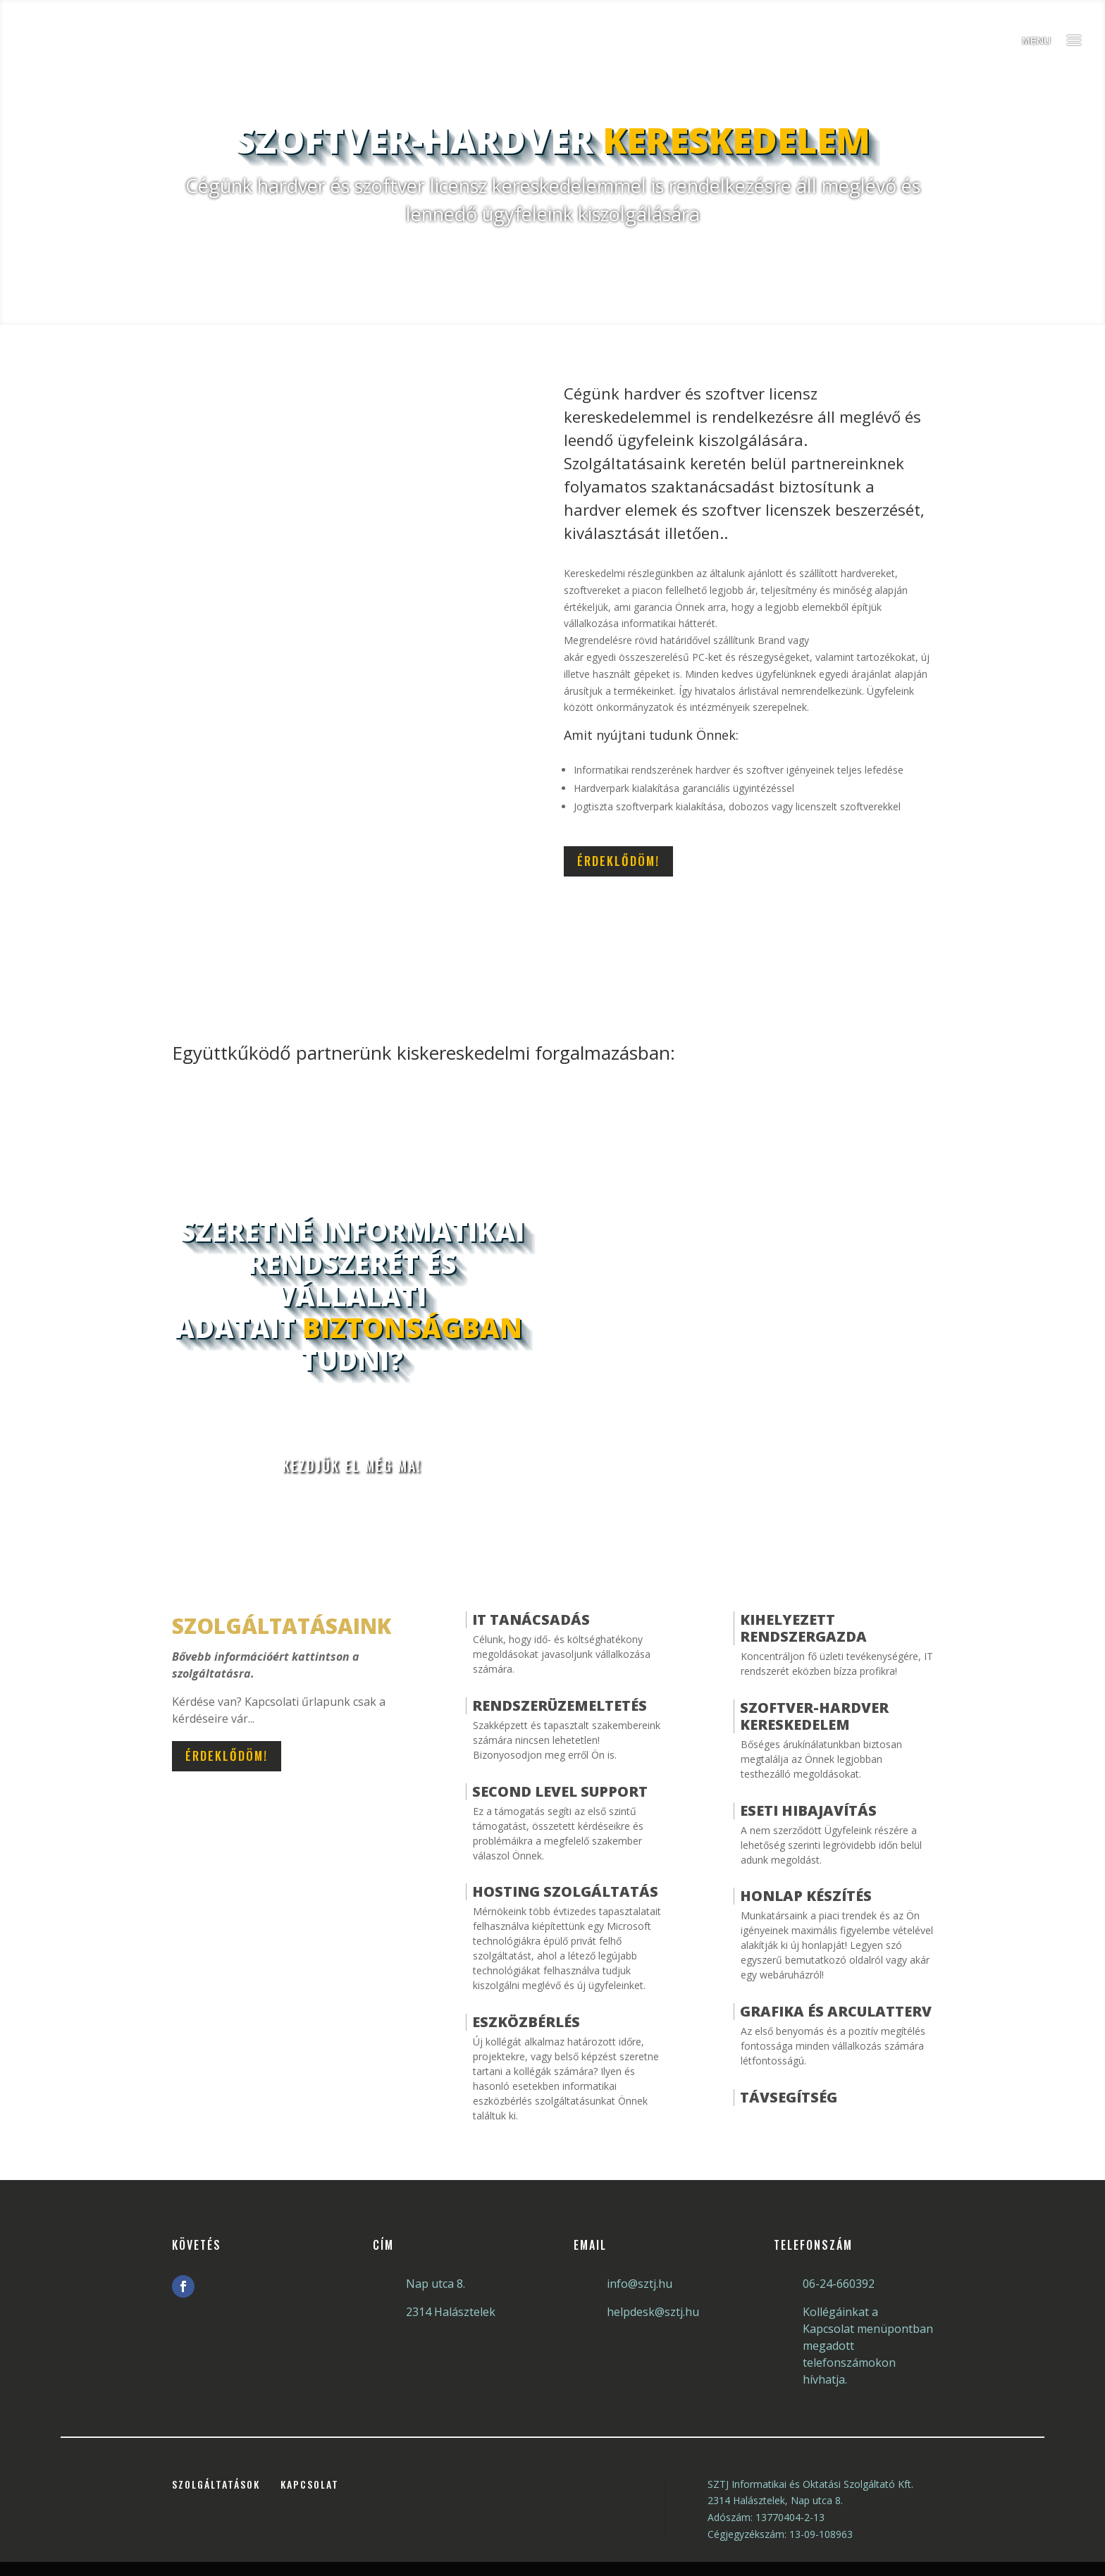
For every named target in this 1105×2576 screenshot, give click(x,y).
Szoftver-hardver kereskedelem (814, 1716)
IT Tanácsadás (531, 1619)
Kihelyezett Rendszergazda (803, 1628)
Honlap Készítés (806, 1895)
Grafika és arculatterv (836, 2011)
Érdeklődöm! (618, 860)
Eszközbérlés (526, 2021)
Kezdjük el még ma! (352, 1465)
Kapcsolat (309, 2484)
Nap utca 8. (435, 2283)
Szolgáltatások (216, 2484)
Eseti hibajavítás (808, 1810)
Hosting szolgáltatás (565, 1891)
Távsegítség (788, 2097)
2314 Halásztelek (450, 2312)
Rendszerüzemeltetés (559, 1705)
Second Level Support (560, 1791)
